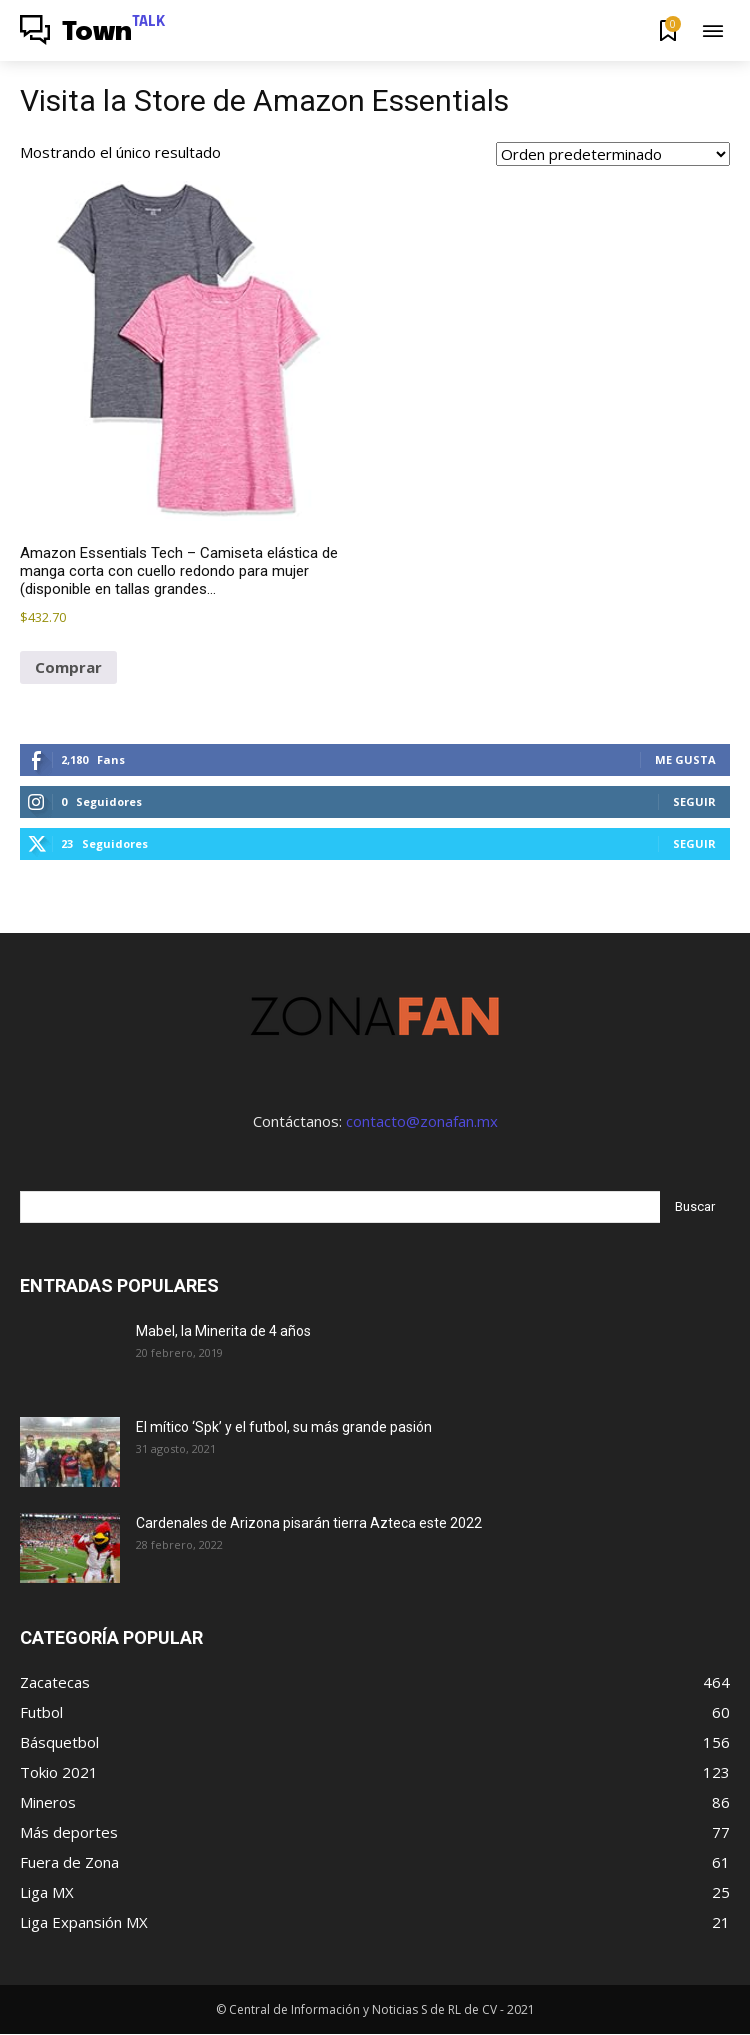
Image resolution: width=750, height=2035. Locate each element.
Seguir (694, 801)
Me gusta (685, 759)
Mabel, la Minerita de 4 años (223, 1331)
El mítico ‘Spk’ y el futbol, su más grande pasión (284, 1427)
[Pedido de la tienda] (613, 154)
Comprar (68, 667)
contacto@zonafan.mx (422, 1121)
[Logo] (93, 33)
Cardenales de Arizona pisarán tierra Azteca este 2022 (309, 1523)
